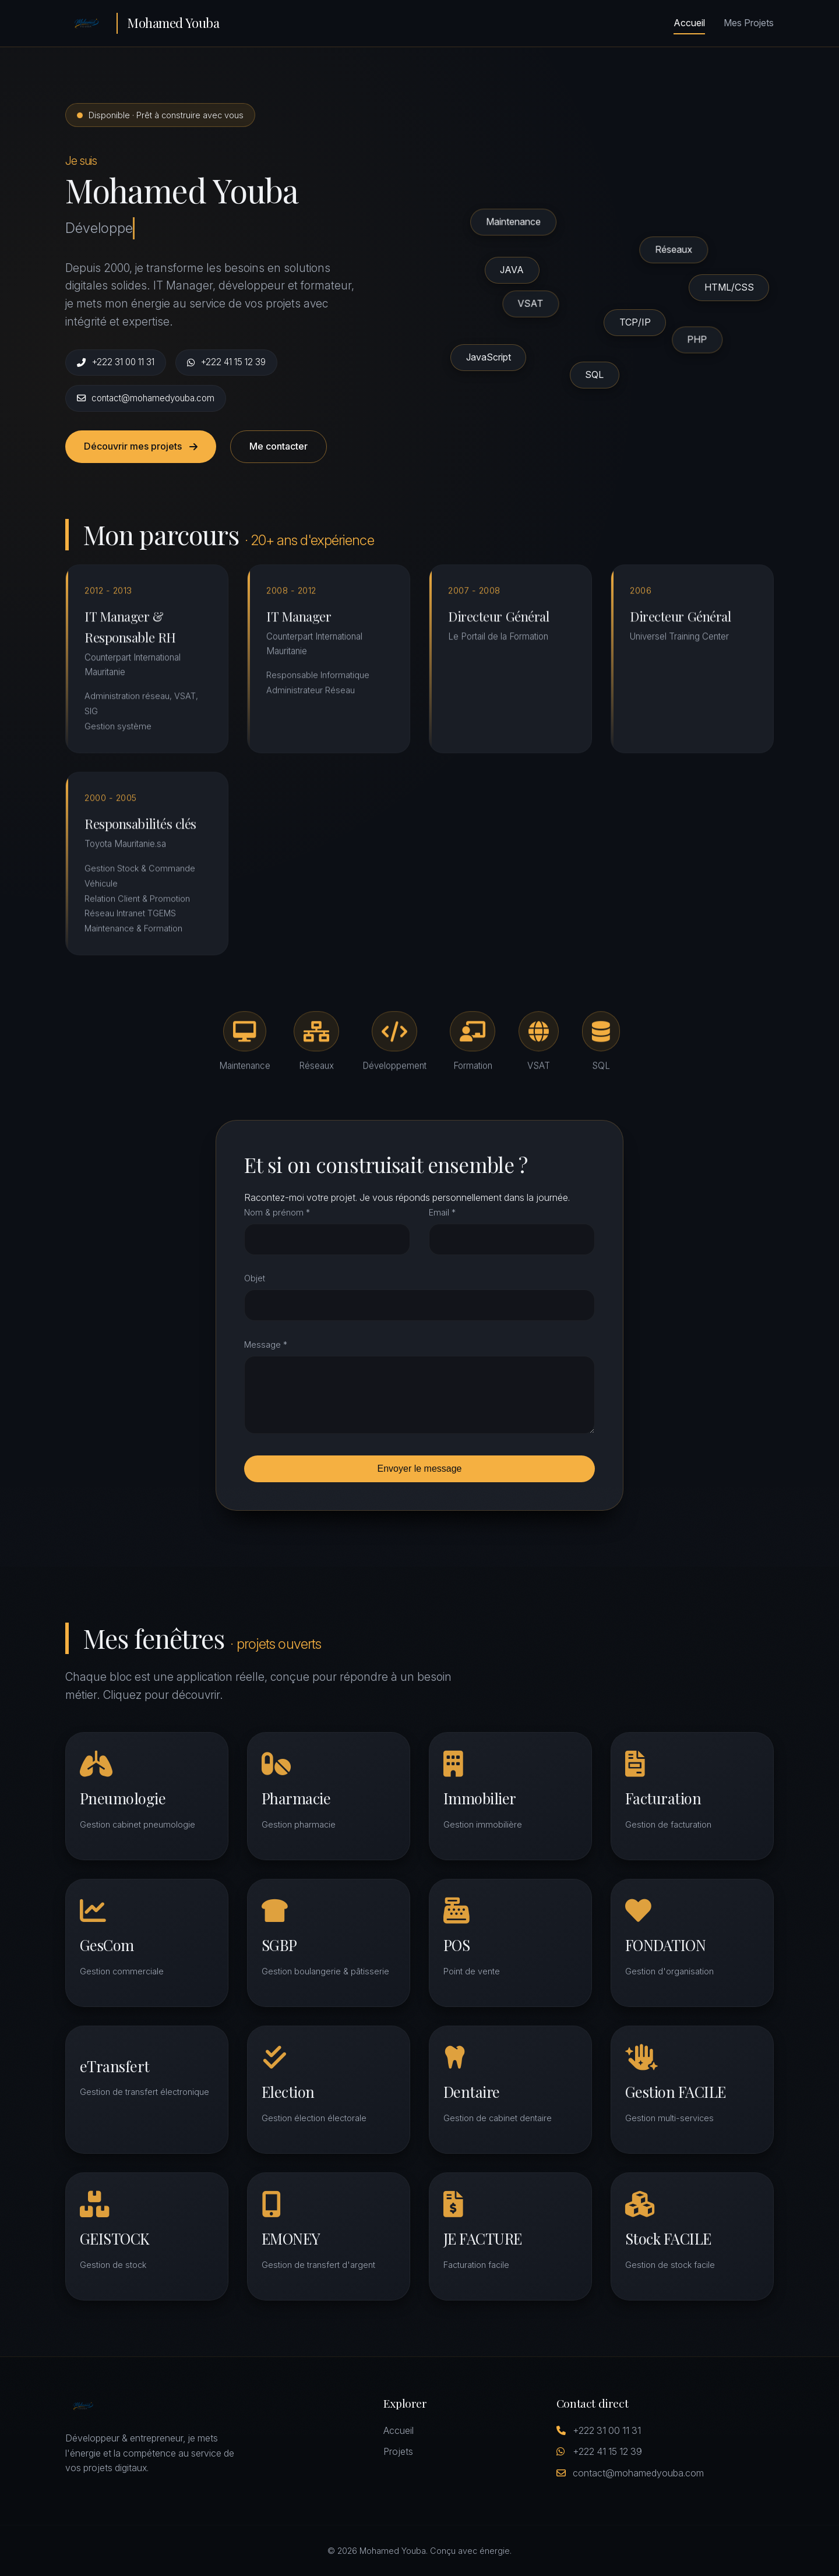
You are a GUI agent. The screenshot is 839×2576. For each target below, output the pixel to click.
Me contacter (278, 446)
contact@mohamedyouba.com (145, 398)
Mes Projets (749, 23)
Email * (442, 1212)
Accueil (689, 23)
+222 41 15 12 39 (226, 362)
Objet (254, 1278)
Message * (265, 1344)
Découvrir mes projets (141, 446)
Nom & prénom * (277, 1212)
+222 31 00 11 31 (115, 362)
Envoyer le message (420, 1468)
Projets (398, 2451)
